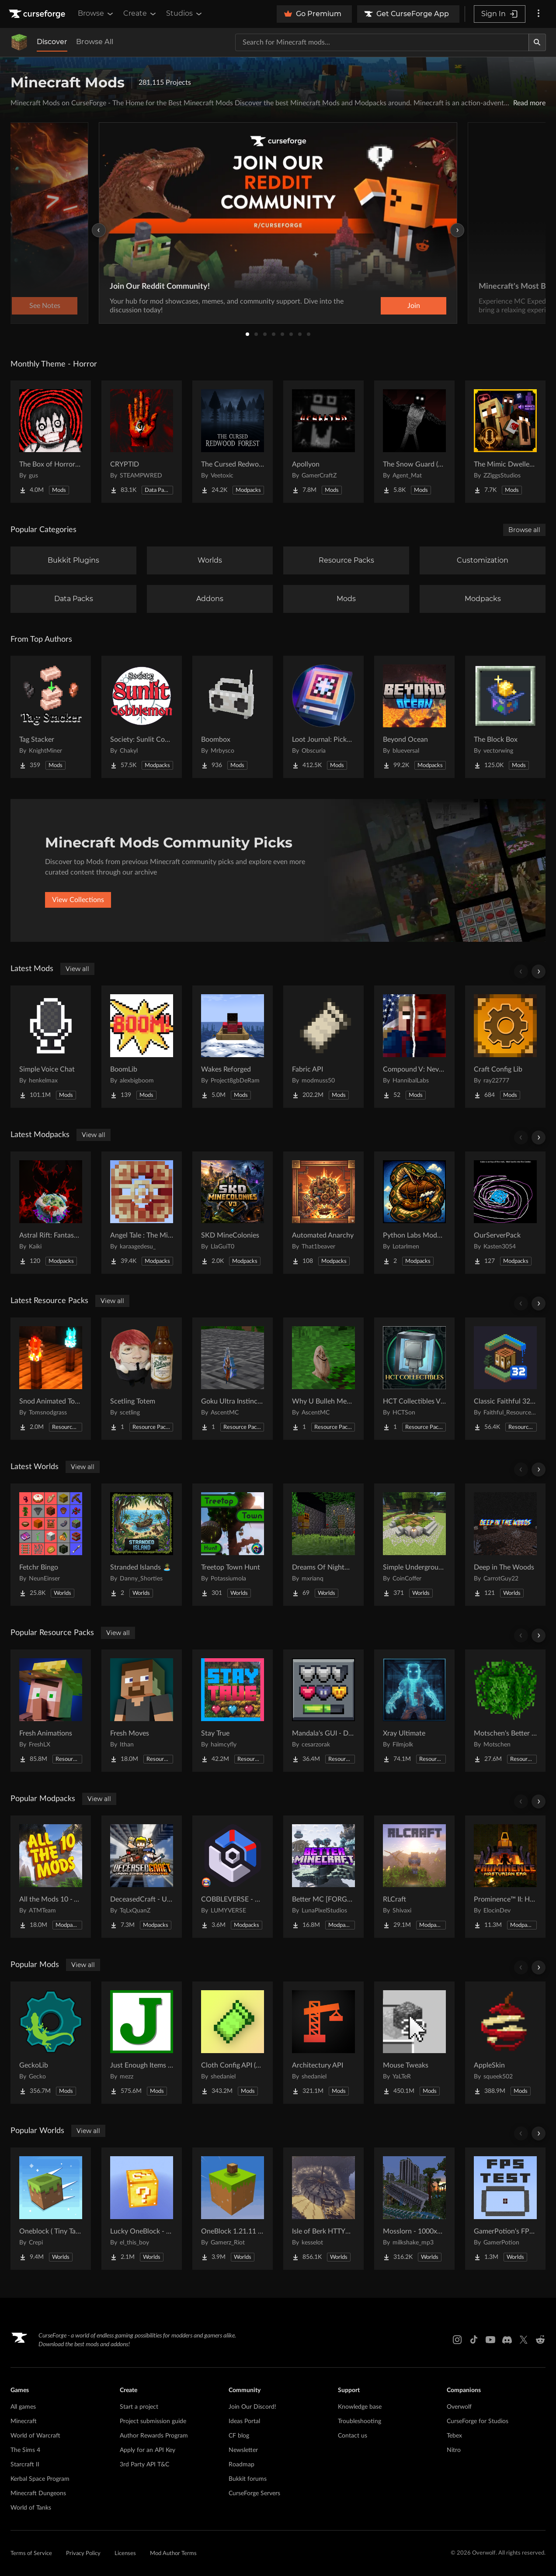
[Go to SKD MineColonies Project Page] (232, 1212)
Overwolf (459, 2407)
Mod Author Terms (173, 2553)
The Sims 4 (25, 2450)
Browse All (94, 42)
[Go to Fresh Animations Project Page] (50, 1710)
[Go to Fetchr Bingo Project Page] (50, 1544)
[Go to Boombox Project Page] (232, 717)
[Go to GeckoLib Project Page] (50, 2042)
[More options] (538, 14)
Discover (52, 42)
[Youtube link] (490, 2339)
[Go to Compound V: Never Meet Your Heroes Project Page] (414, 1046)
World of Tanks (30, 2508)
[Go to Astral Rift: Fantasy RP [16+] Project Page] (50, 1212)
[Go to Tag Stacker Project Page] (50, 717)
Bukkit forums (248, 2479)
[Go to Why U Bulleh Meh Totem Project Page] (323, 1378)
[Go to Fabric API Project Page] (323, 1046)
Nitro (454, 2450)
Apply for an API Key (147, 2450)
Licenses (125, 2553)
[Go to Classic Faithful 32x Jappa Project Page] (505, 1378)
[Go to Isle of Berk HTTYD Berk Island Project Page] (323, 2208)
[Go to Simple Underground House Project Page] (414, 1544)
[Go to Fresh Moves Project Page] (141, 1710)
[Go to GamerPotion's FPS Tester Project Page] (505, 2208)
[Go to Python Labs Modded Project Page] (414, 1212)
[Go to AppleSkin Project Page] (505, 2042)
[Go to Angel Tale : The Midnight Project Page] (141, 1212)
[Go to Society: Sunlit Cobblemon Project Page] (141, 717)
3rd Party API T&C (144, 2465)
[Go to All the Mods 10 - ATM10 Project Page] (50, 1876)
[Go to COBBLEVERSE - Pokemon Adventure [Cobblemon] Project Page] (232, 1876)
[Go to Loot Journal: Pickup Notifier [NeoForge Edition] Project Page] (323, 717)
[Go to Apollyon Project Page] (323, 441)
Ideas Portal (244, 2421)
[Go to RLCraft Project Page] (414, 1876)
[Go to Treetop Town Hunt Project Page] (232, 1544)
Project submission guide (153, 2421)
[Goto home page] (38, 14)
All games (23, 2407)
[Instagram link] (457, 2339)
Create (140, 13)
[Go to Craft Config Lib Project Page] (505, 1046)
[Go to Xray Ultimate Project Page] (414, 1710)
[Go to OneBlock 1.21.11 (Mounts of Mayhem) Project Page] (232, 2208)
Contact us (352, 2436)
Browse (96, 13)
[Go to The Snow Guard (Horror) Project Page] (414, 441)
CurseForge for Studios (477, 2421)
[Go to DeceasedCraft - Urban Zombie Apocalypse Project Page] (141, 1876)
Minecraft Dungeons (38, 2493)
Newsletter (243, 2450)
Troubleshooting (359, 2421)
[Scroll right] (539, 972)
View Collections (78, 899)
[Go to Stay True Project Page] (232, 1710)
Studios (184, 13)
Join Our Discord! (252, 2407)
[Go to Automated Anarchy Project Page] (323, 1212)
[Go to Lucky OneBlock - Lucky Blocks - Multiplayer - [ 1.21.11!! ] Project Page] (141, 2208)
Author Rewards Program (154, 2436)
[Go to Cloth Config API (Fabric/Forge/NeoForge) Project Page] (232, 2042)
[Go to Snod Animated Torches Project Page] (50, 1378)
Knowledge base (360, 2407)
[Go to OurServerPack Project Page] (505, 1212)
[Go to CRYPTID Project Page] (141, 441)
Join (413, 305)
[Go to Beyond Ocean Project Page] (414, 717)
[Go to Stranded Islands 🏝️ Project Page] (141, 1544)
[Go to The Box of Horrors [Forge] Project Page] (50, 441)
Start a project (139, 2407)
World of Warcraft (35, 2436)
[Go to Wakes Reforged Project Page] (232, 1046)
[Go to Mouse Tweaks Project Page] (414, 2042)
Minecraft (23, 2421)
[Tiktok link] (474, 2339)
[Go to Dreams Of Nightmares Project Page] (323, 1544)
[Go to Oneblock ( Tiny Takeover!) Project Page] (50, 2208)
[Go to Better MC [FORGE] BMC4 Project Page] (323, 1876)
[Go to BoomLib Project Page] (141, 1046)
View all (77, 969)
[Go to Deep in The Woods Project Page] (505, 1544)
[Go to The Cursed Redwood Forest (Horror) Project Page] (232, 441)
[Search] (537, 42)
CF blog (239, 2436)
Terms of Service (31, 2553)
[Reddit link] (540, 2339)
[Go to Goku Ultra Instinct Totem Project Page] (232, 1378)
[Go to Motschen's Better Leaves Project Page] (505, 1710)
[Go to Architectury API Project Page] (323, 2042)
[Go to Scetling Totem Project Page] (141, 1378)
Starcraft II (24, 2465)
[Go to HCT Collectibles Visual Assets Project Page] (414, 1378)
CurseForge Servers (254, 2493)
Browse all (524, 530)
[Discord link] (507, 2339)
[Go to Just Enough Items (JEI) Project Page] (141, 2042)
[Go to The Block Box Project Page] (505, 717)
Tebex (454, 2436)
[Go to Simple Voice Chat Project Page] (50, 1046)
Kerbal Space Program (40, 2479)
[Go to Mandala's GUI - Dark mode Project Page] (323, 1710)
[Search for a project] (382, 42)
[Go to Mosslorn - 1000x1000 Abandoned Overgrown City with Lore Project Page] (414, 2208)
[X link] (523, 2339)
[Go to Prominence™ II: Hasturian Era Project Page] (505, 1876)
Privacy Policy (83, 2553)
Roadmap (241, 2465)
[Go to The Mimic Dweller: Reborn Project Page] (505, 441)
